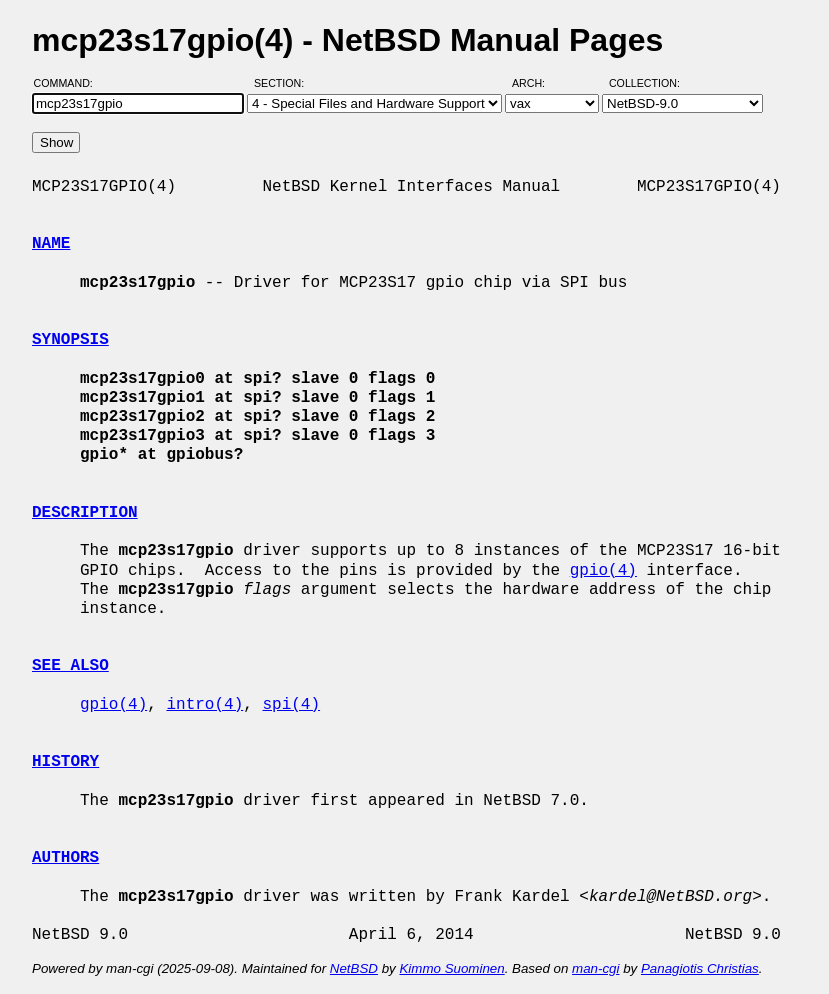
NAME (51, 244)
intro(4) (204, 705)
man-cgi (595, 968)
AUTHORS (65, 858)
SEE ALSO (70, 666)
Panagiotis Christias (700, 968)
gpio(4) (603, 571)
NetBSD (354, 968)
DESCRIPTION (85, 513)
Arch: (537, 83)
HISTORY (65, 762)
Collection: (644, 83)
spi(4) (291, 705)
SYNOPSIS (70, 340)
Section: (283, 83)
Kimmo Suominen (451, 968)
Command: (69, 83)
